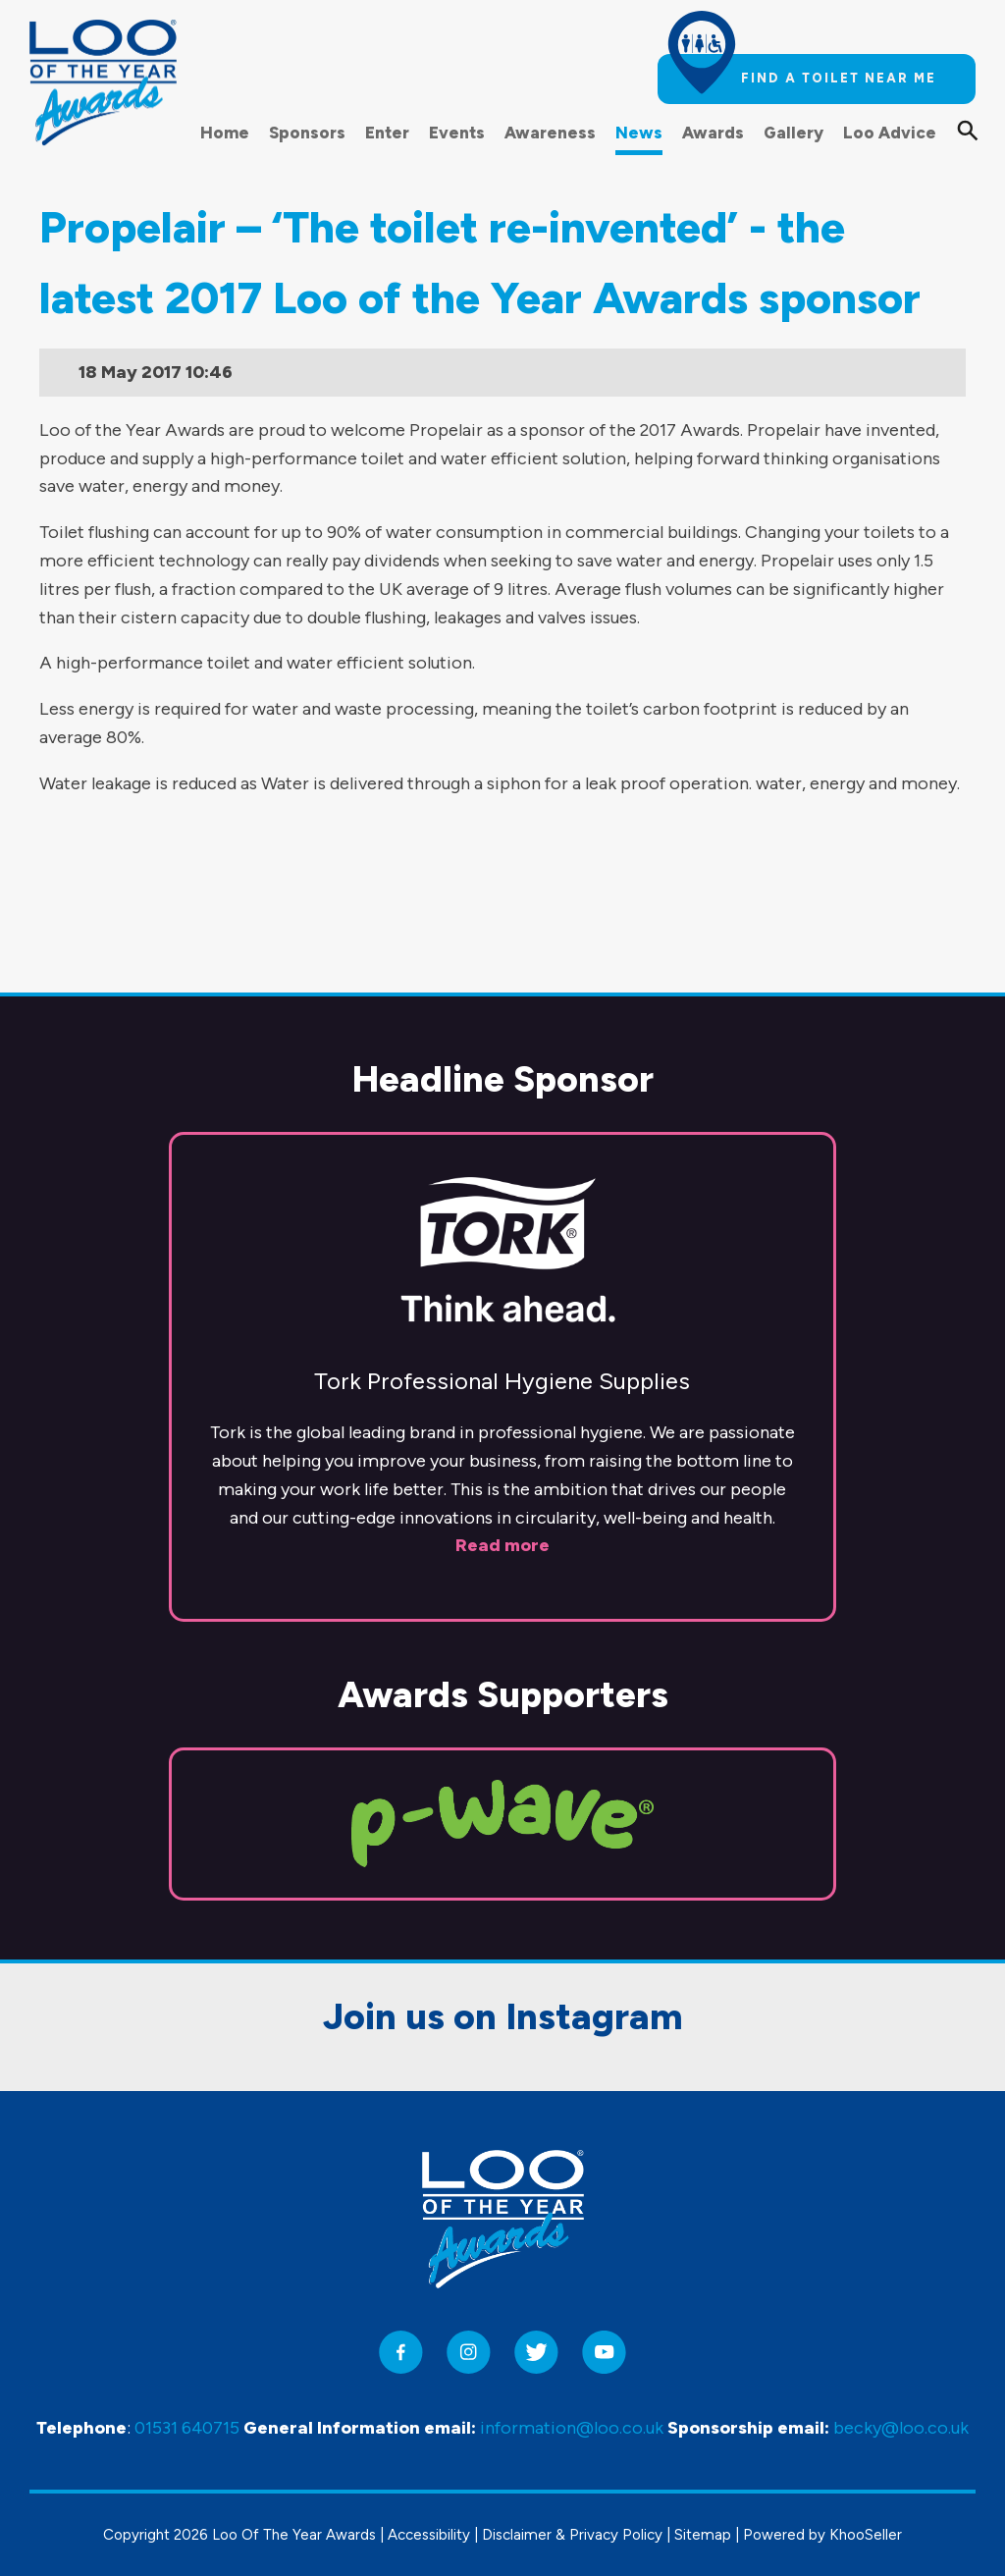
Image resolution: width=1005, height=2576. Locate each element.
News (638, 132)
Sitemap (702, 2535)
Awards (713, 132)
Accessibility (429, 2535)
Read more (502, 1444)
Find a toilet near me (838, 78)
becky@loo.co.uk (901, 2429)
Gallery (793, 132)
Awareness (550, 132)
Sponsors (307, 132)
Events (457, 132)
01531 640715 (186, 2429)
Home (224, 132)
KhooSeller (865, 2535)
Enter (387, 132)
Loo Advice (889, 132)
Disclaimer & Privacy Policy (572, 2535)
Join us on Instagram (503, 1915)
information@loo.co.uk (571, 2429)
